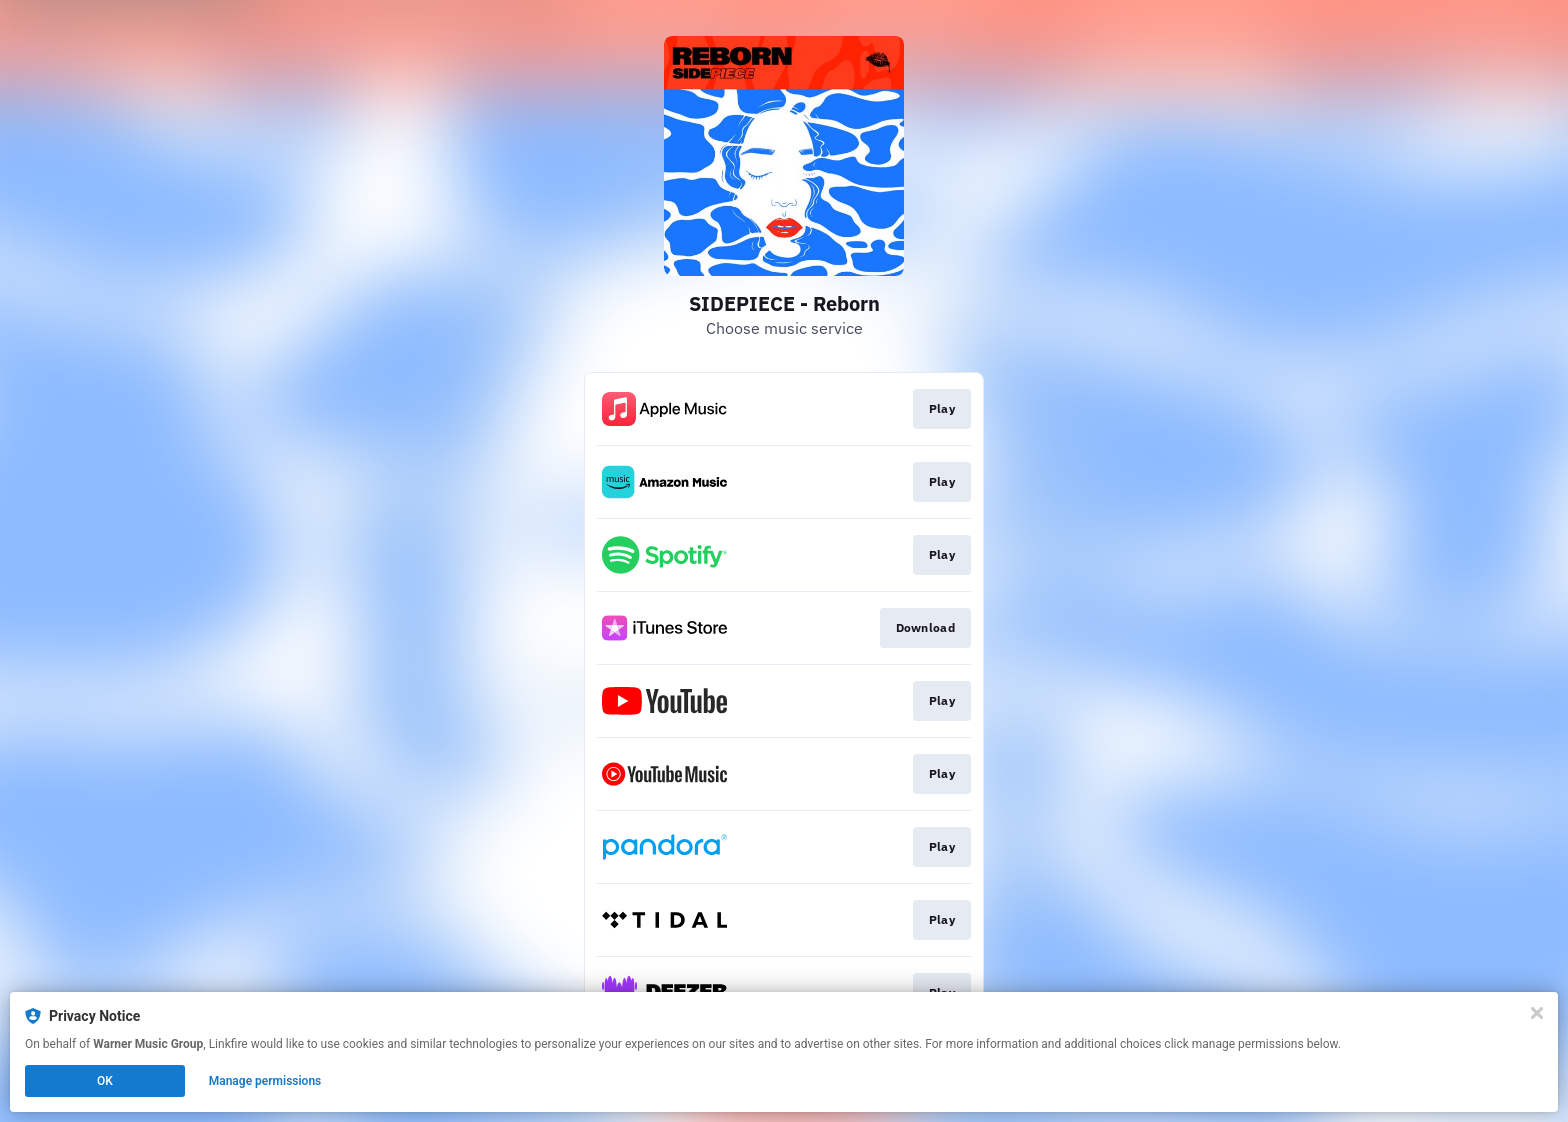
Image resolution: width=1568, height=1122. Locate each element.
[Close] (1537, 1013)
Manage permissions (265, 1081)
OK (105, 1081)
